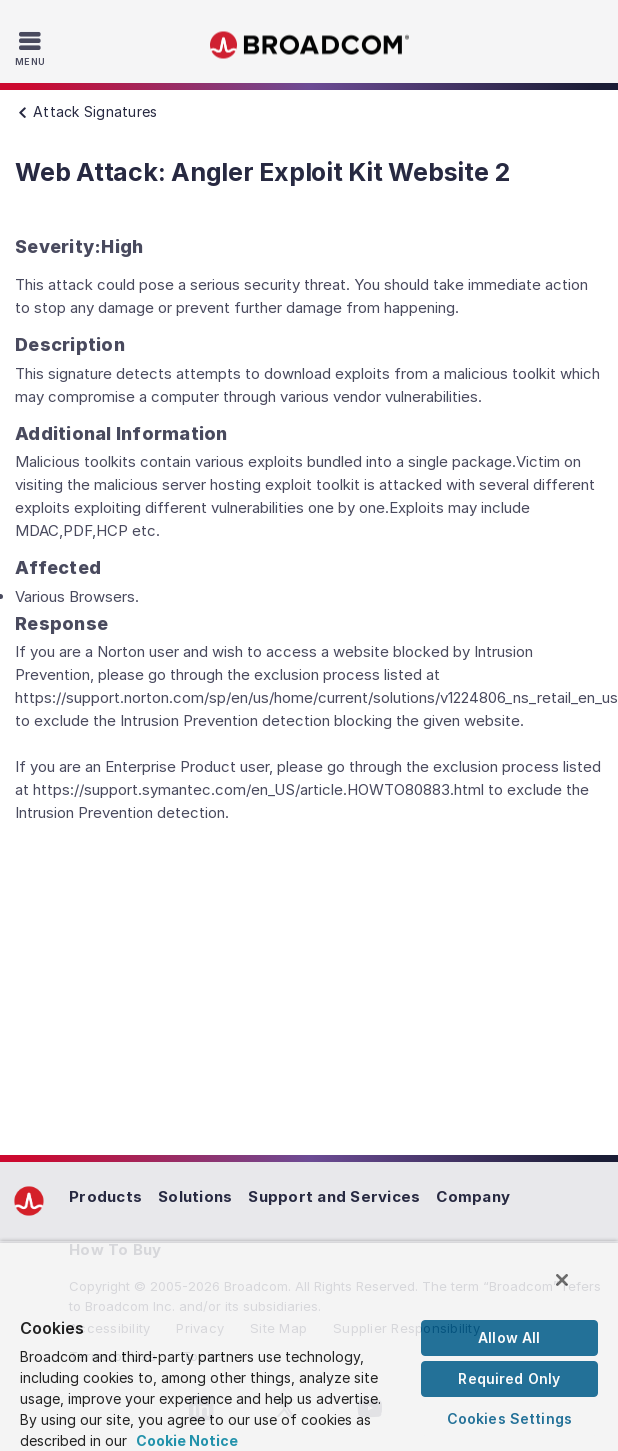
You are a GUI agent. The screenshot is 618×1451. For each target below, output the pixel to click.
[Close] (562, 1280)
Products (105, 1196)
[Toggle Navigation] (32, 48)
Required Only (509, 1378)
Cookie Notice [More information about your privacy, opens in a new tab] (187, 1440)
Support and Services (334, 1196)
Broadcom (309, 45)
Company (473, 1196)
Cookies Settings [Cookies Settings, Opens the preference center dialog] (509, 1418)
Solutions (195, 1196)
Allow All (509, 1337)
